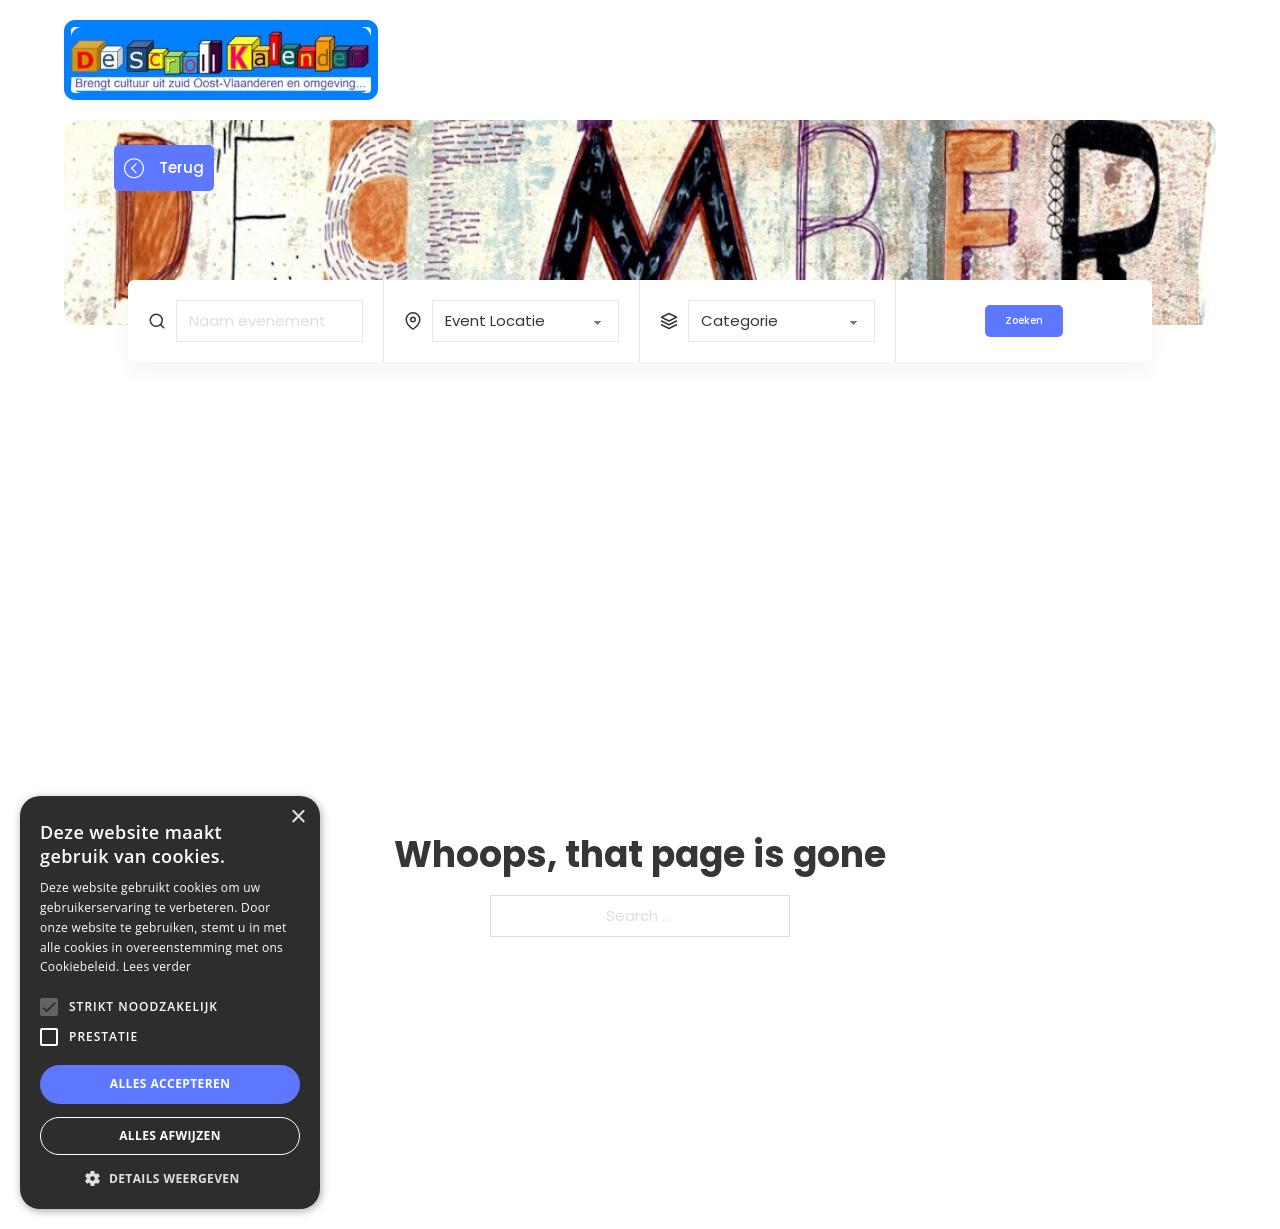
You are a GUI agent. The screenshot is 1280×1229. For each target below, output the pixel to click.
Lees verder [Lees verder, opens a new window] (157, 966)
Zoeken (1024, 320)
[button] (170, 1178)
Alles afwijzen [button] (170, 1135)
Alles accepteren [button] (170, 1083)
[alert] (170, 1002)
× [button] (297, 817)
